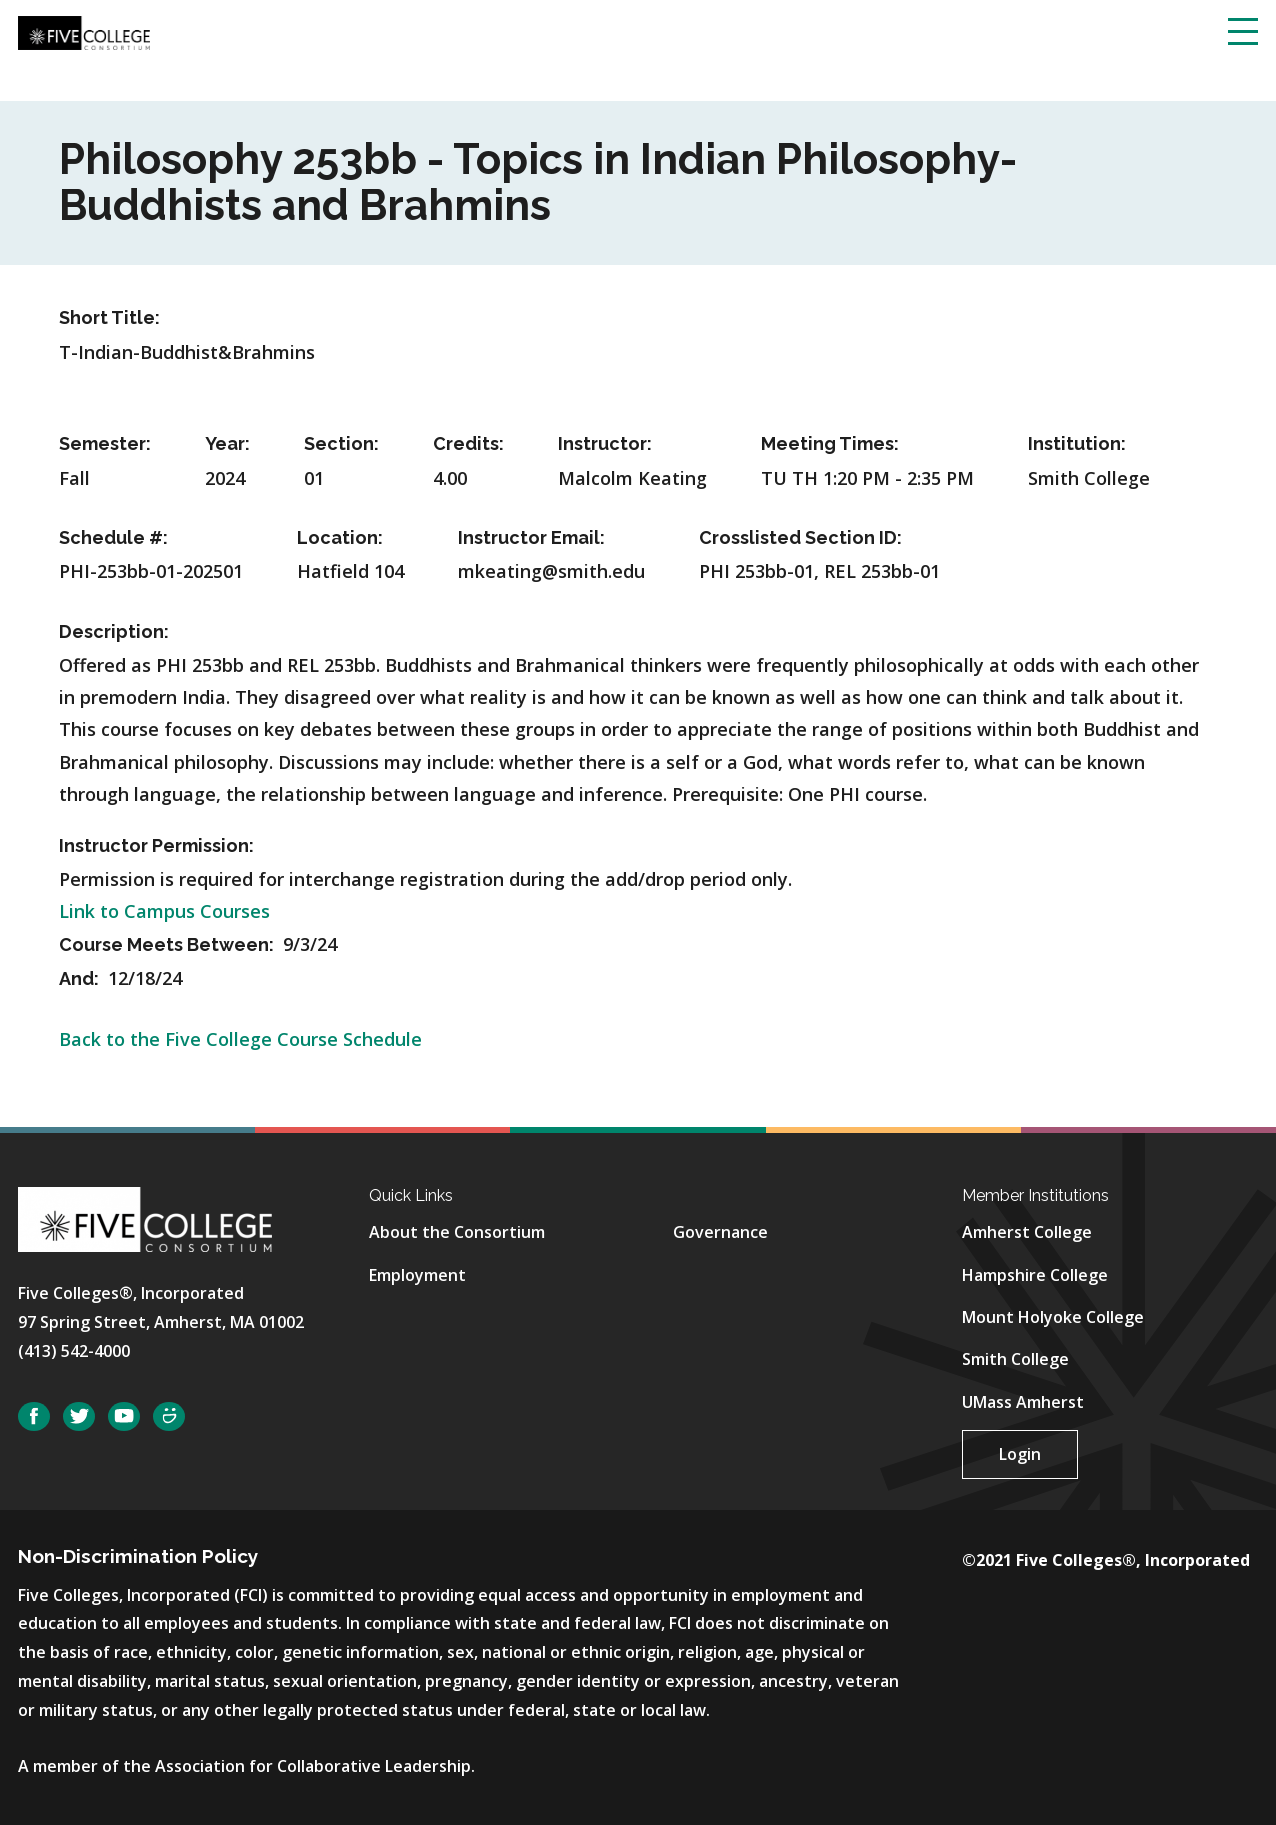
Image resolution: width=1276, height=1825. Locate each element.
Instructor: (605, 443)
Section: (341, 443)
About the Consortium (457, 1232)
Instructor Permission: (156, 845)
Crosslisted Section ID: (800, 537)
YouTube (124, 1416)
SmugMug (169, 1416)
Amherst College (1027, 1232)
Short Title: (109, 317)
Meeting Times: (830, 443)
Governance (720, 1232)
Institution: (1077, 443)
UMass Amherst (1023, 1402)
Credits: (468, 443)
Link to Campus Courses (164, 911)
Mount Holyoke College (1053, 1317)
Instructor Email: (531, 537)
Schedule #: (113, 537)
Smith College (1015, 1359)
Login (1020, 1454)
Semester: (105, 443)
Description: (114, 631)
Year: (227, 443)
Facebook (34, 1416)
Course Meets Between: (168, 944)
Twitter (79, 1416)
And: (81, 978)
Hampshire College (1035, 1275)
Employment (417, 1275)
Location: (340, 537)
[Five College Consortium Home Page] (84, 31)
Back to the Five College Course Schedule (240, 1039)
